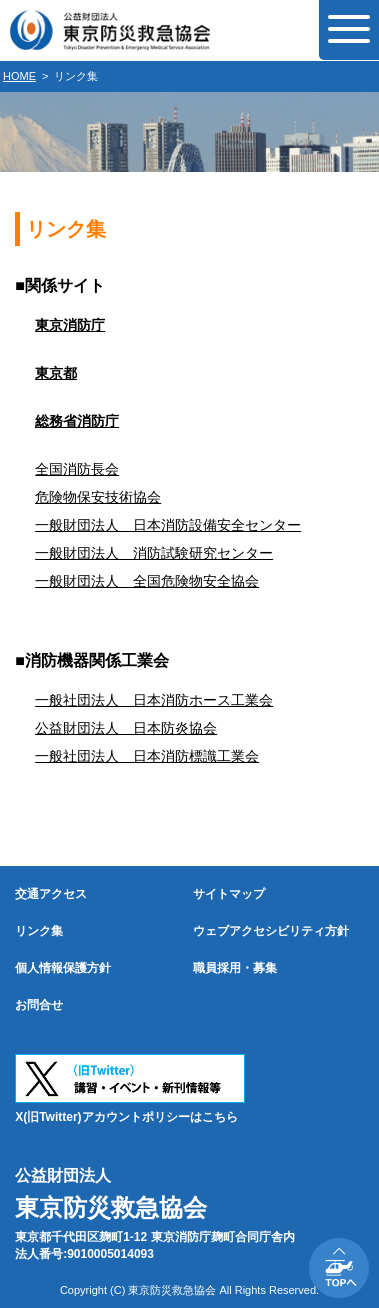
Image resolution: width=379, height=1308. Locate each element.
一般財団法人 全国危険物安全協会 (147, 581)
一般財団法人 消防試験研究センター (154, 553)
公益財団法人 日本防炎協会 (126, 728)
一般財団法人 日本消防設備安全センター (168, 525)
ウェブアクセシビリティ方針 (271, 931)
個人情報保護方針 (63, 968)
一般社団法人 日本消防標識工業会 (147, 756)
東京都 (56, 373)
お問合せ (39, 1005)
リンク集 (39, 931)
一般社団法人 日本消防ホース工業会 (154, 700)
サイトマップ (229, 894)
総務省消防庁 (77, 421)
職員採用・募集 (235, 968)
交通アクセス (51, 894)
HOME (19, 76)
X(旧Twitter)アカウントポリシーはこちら (126, 1117)
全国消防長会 (77, 469)
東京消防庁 (70, 325)
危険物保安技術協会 (98, 497)
